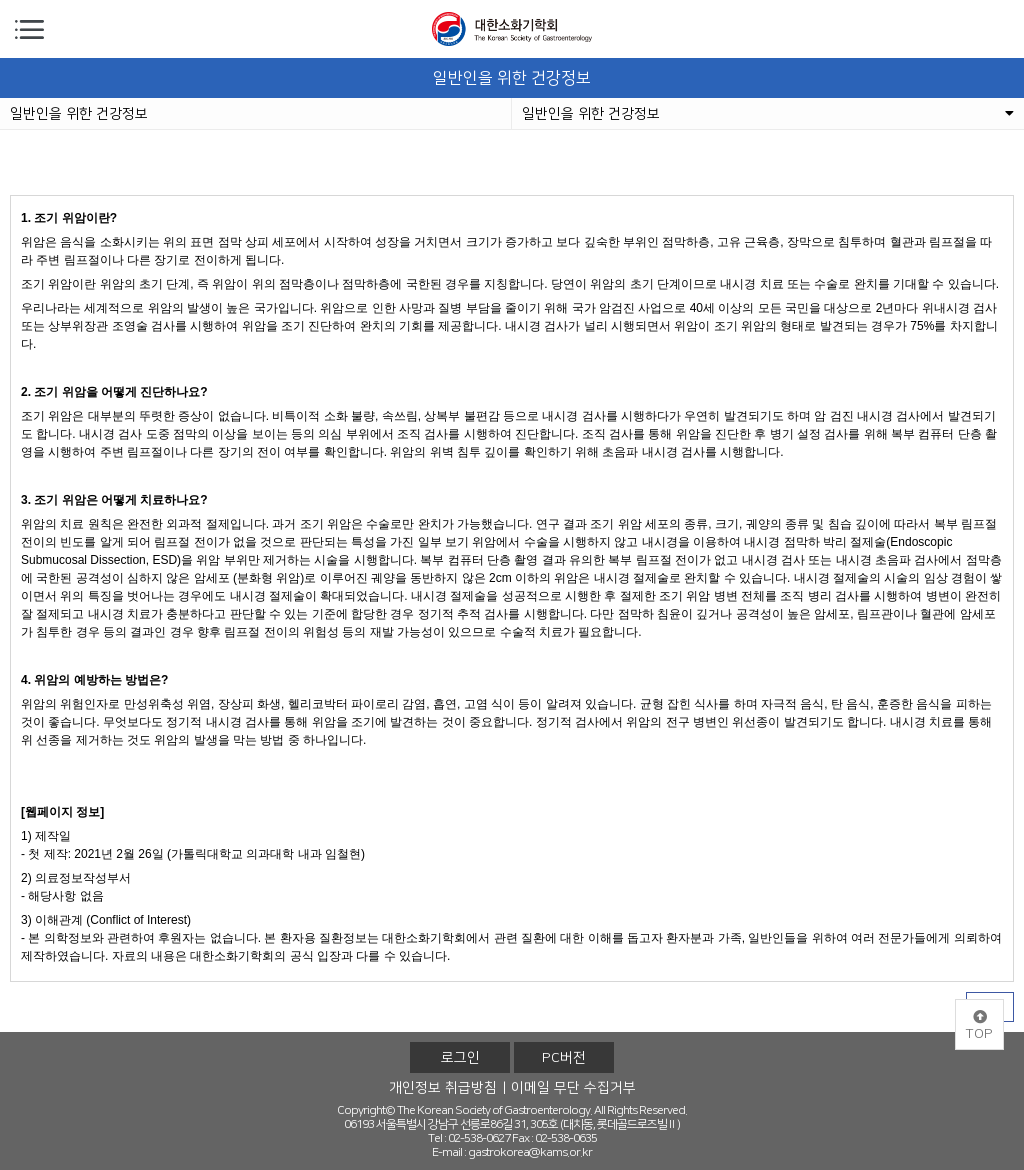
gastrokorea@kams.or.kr (530, 1152)
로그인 (460, 1058)
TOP (979, 1026)
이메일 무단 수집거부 (573, 1088)
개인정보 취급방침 (443, 1088)
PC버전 (564, 1058)
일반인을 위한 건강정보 (79, 114)
